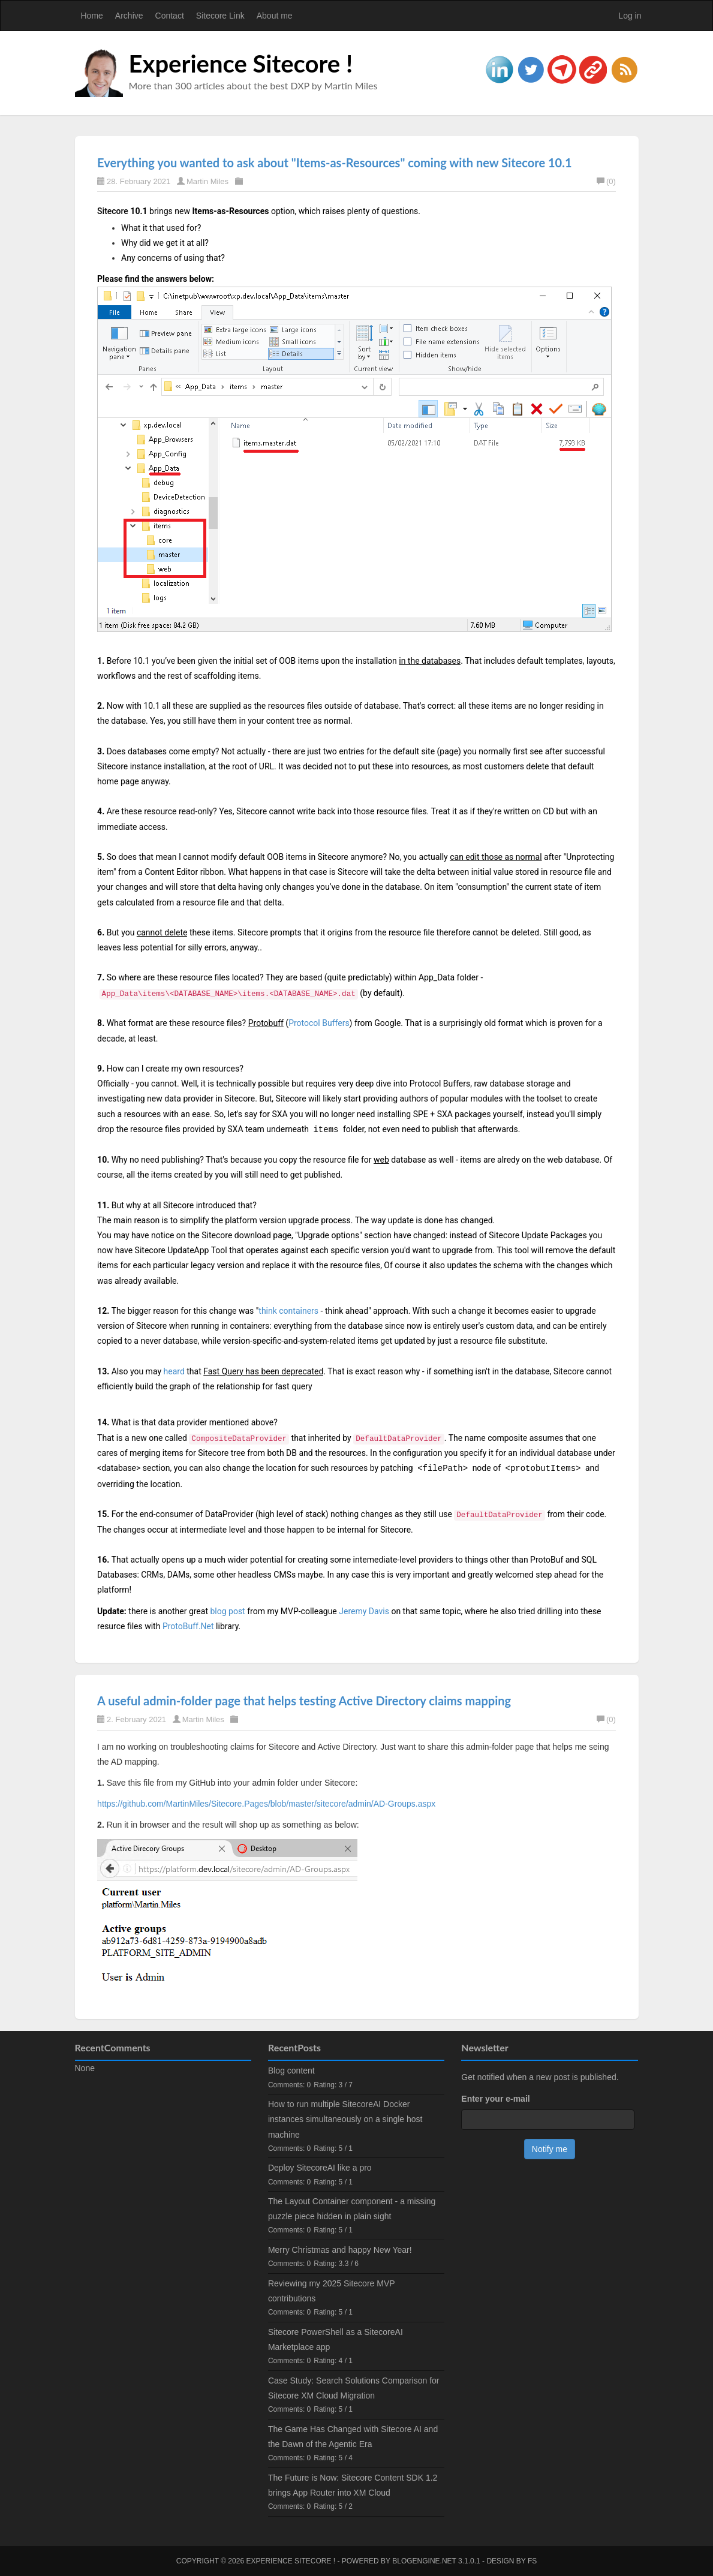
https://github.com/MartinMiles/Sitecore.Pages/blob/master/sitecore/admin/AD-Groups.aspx (266, 1803)
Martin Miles (207, 181)
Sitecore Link (220, 15)
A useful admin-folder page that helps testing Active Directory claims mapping (304, 1700)
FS (532, 2561)
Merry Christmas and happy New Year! (340, 2250)
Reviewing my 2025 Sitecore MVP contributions (331, 2291)
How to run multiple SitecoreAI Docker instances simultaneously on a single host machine (345, 2119)
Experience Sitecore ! (241, 63)
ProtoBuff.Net (188, 1626)
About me (275, 15)
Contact (169, 15)
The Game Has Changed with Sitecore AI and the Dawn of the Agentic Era (353, 2436)
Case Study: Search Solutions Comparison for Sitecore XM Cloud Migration (354, 2388)
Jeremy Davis (364, 1611)
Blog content (291, 2070)
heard (174, 1371)
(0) (606, 181)
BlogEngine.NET (424, 2561)
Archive (129, 15)
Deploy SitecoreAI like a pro (320, 2167)
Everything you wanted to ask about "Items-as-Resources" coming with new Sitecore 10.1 (334, 162)
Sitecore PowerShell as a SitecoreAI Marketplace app (335, 2339)
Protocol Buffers (318, 1023)
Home (92, 15)
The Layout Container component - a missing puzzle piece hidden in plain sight (351, 2208)
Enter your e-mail (495, 2098)
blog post (227, 1611)
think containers (288, 1311)
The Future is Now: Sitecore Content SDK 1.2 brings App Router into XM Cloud (352, 2485)
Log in (629, 15)
